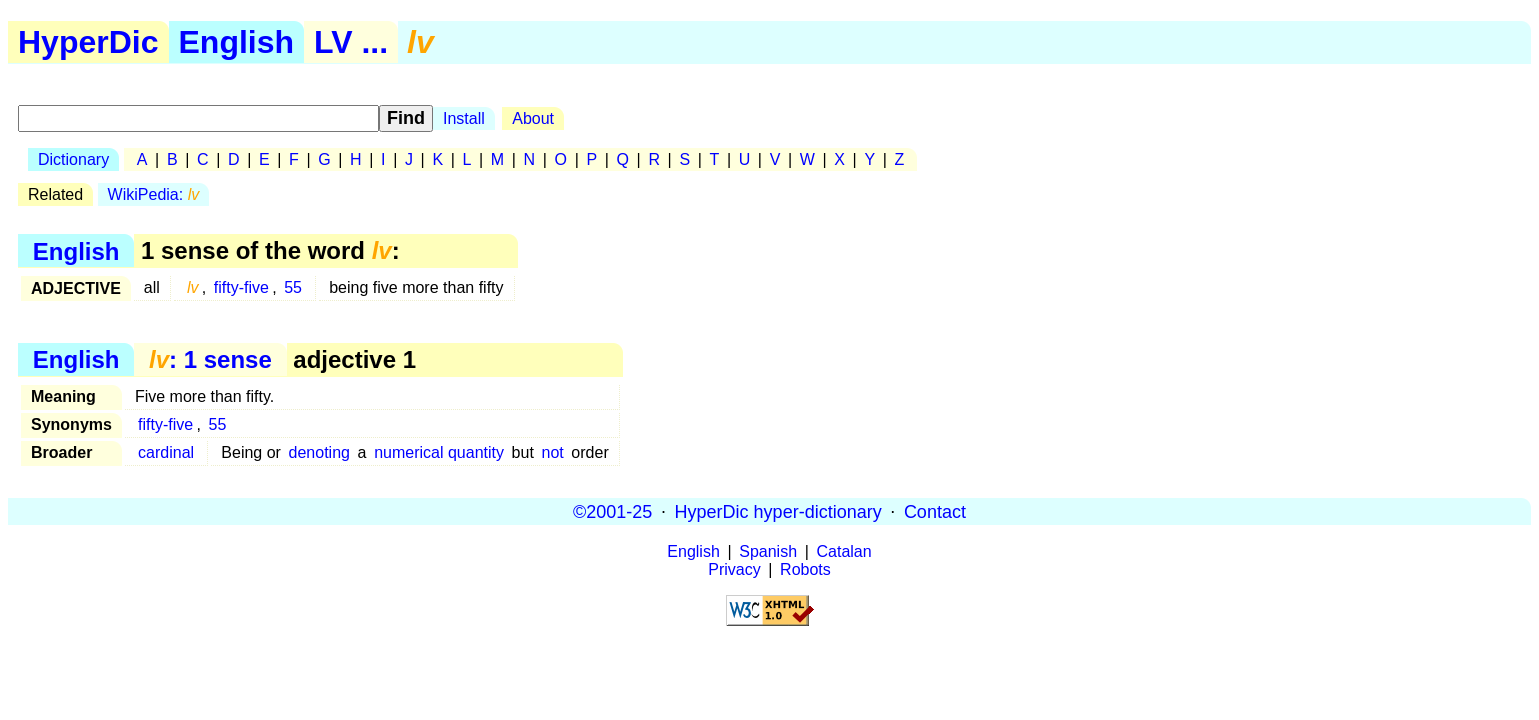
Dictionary (73, 159)
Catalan (844, 551)
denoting (319, 452)
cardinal (166, 452)
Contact (935, 511)
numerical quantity (439, 452)
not (552, 452)
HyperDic (88, 42)
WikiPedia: (154, 194)
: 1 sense (210, 359)
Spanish (768, 551)
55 (293, 287)
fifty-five (241, 287)
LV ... (351, 42)
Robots (805, 569)
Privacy (734, 569)
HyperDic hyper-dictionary (778, 511)
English (237, 42)
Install (464, 118)
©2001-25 (612, 511)
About (533, 118)
